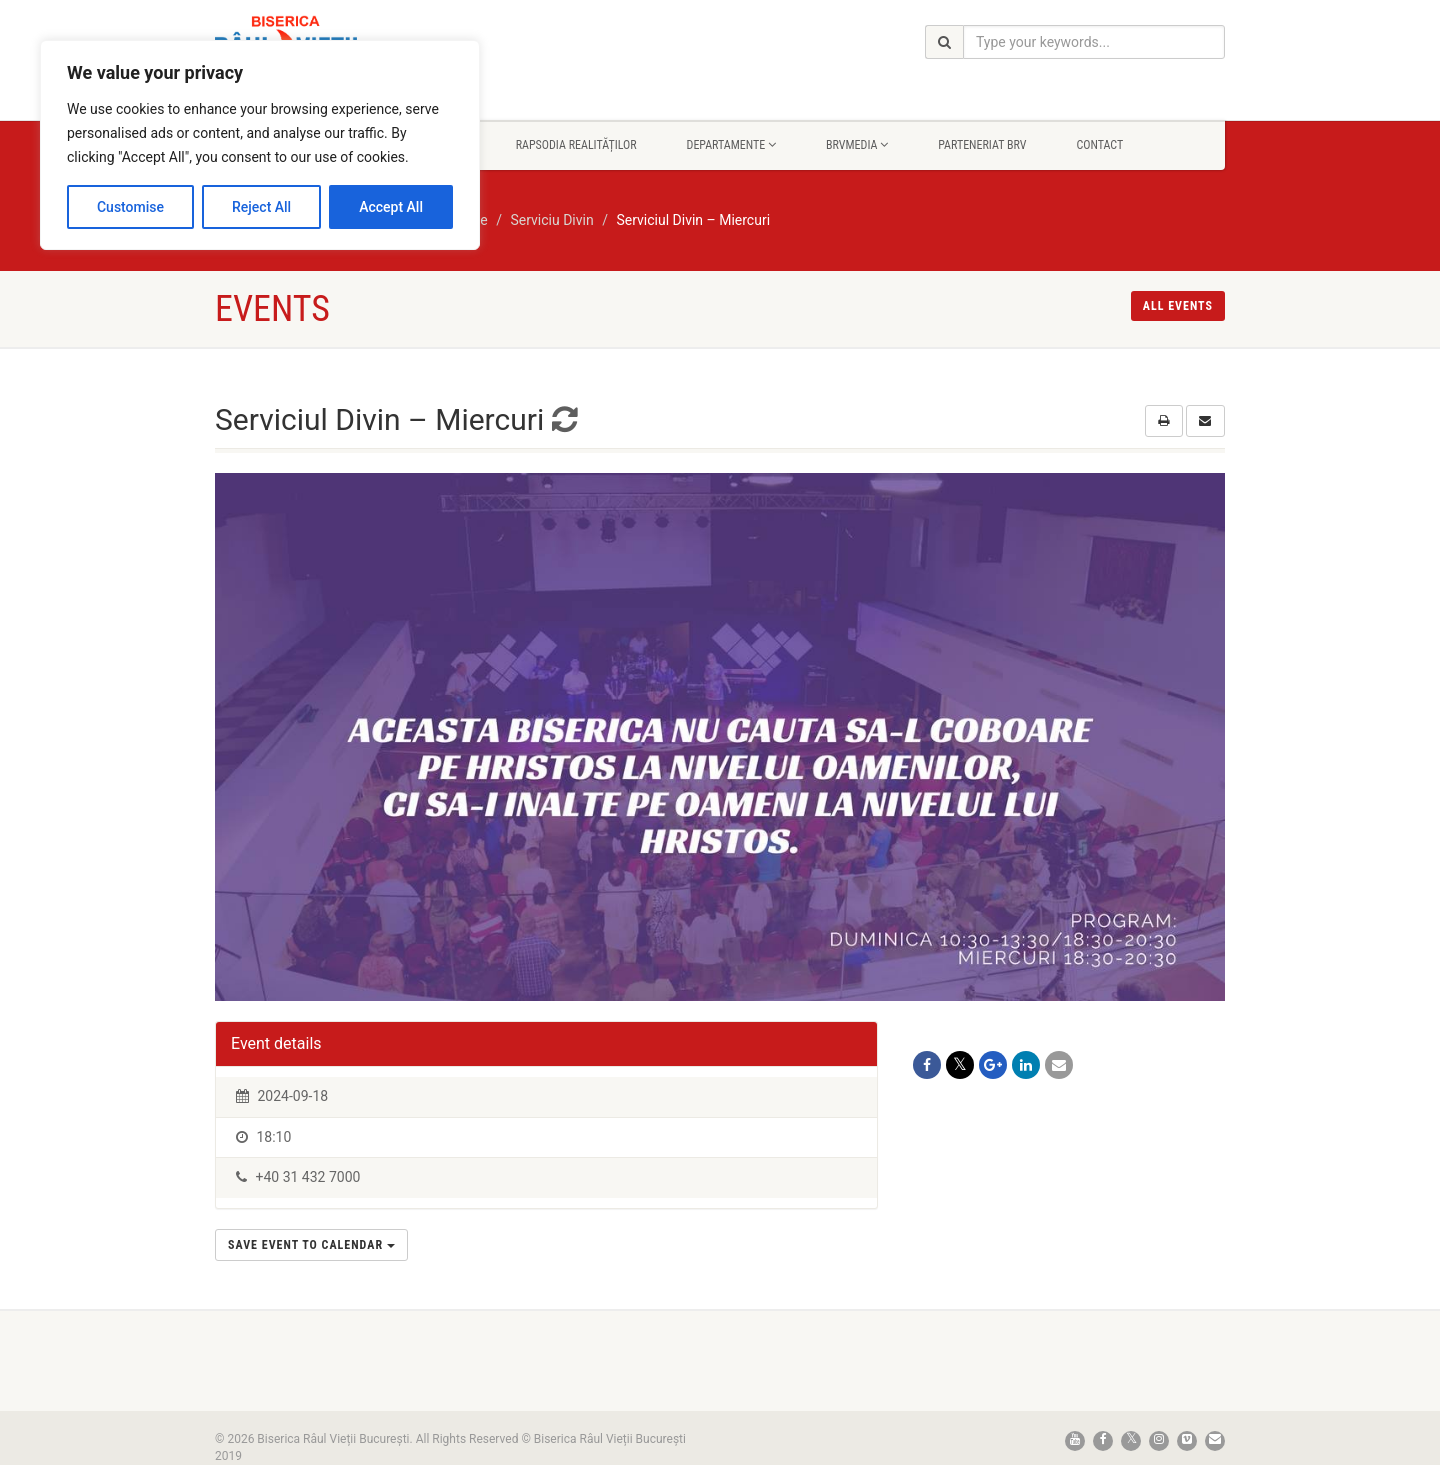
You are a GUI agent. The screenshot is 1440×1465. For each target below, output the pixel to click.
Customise (130, 207)
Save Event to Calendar (311, 1245)
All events (1178, 306)
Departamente (731, 145)
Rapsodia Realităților (576, 145)
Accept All (391, 207)
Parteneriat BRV (982, 145)
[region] (260, 145)
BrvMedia (857, 145)
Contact (1099, 145)
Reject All (261, 207)
